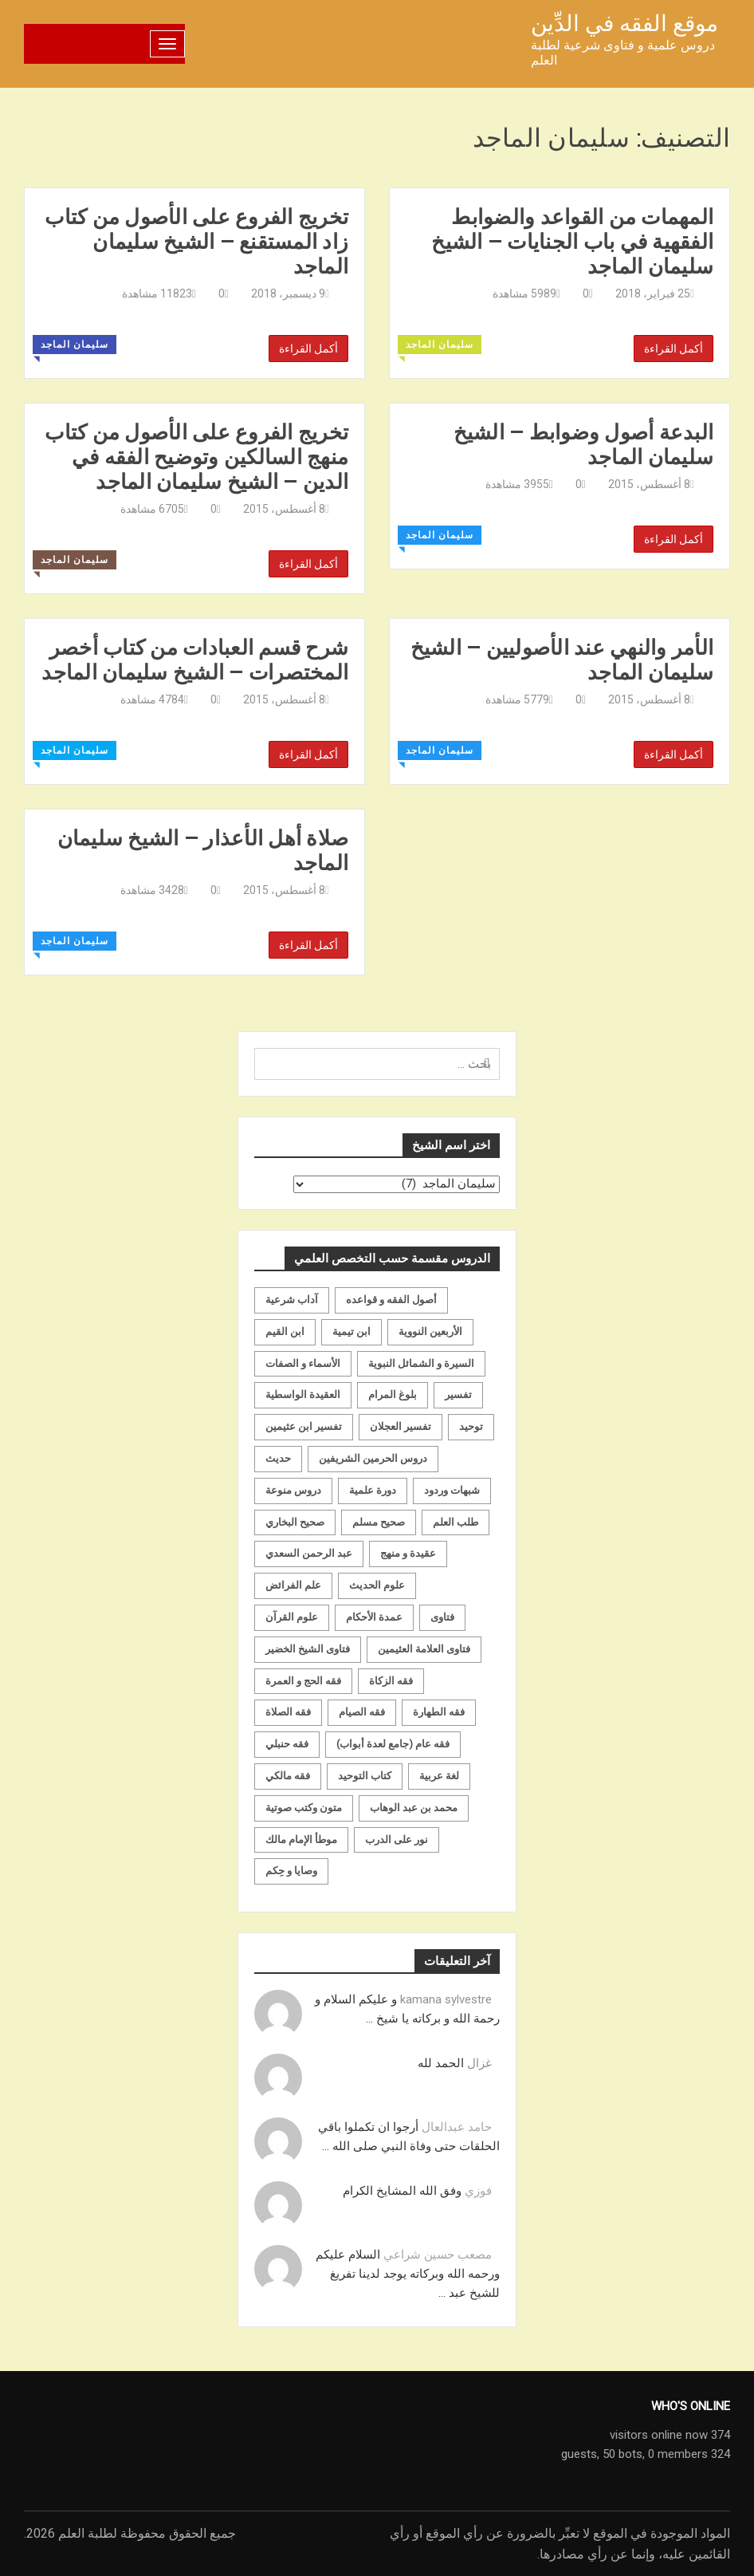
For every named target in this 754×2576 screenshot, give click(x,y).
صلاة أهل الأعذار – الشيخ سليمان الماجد (203, 850)
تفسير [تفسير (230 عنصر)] (458, 1394)
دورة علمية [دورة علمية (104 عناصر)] (372, 1490)
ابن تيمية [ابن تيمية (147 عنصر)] (351, 1331)
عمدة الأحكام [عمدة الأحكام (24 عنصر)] (374, 1617)
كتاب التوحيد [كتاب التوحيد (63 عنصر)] (364, 1776)
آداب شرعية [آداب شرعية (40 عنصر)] (291, 1300)
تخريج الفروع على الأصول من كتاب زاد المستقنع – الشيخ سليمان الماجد (196, 241)
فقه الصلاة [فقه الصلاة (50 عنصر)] (288, 1712)
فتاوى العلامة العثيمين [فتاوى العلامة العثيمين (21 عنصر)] (424, 1649)
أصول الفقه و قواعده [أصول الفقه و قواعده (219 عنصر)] (391, 1300)
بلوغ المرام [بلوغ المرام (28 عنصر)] (392, 1394)
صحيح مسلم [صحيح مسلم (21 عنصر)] (378, 1522)
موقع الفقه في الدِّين (624, 23)
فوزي (478, 2191)
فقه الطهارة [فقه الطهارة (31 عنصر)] (439, 1712)
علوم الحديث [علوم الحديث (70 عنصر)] (377, 1585)
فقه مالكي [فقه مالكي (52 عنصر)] (287, 1776)
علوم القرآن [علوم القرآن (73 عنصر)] (291, 1617)
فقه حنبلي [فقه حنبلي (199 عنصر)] (286, 1744)
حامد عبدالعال (457, 2127)
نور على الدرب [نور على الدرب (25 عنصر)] (396, 1839)
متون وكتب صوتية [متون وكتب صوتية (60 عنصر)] (303, 1808)
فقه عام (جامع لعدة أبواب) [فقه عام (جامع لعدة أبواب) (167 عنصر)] (393, 1744)
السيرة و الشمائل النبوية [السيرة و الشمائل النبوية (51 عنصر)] (421, 1363)
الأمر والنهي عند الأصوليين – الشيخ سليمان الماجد (562, 659)
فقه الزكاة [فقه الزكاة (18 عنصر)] (391, 1681)
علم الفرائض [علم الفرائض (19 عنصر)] (293, 1585)
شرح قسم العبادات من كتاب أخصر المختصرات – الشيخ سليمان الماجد (194, 659)
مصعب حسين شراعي (437, 2254)
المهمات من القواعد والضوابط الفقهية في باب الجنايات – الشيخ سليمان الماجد (572, 241)
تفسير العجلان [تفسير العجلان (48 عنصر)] (400, 1426)
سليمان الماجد (74, 344)
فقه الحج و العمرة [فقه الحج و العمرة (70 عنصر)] (303, 1681)
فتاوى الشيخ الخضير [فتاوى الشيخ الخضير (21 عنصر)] (307, 1649)
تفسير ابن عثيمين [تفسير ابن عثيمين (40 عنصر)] (303, 1426)
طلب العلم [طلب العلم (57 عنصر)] (455, 1522)
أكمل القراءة (308, 348)
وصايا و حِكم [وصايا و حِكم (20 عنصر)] (291, 1871)
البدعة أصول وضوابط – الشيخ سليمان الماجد (584, 444)
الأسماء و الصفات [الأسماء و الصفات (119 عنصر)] (302, 1363)
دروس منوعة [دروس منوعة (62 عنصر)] (293, 1490)
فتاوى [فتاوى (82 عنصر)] (442, 1617)
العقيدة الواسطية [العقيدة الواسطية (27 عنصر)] (302, 1394)
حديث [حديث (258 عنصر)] (278, 1458)
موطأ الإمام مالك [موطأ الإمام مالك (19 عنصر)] (301, 1839)
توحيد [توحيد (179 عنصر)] (471, 1426)
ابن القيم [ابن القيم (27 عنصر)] (284, 1331)
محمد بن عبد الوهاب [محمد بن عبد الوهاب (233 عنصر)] (414, 1808)
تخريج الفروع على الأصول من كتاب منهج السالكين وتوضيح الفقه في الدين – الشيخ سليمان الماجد (196, 456)
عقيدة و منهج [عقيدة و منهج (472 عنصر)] (408, 1553)
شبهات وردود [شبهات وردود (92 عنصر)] (452, 1490)
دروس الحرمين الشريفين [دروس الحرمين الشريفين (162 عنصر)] (373, 1458)
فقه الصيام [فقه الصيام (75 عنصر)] (362, 1712)
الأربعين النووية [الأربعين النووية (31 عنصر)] (430, 1331)
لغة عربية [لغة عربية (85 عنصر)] (439, 1776)
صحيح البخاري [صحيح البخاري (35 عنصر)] (294, 1522)
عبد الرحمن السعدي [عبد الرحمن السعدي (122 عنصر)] (308, 1553)
